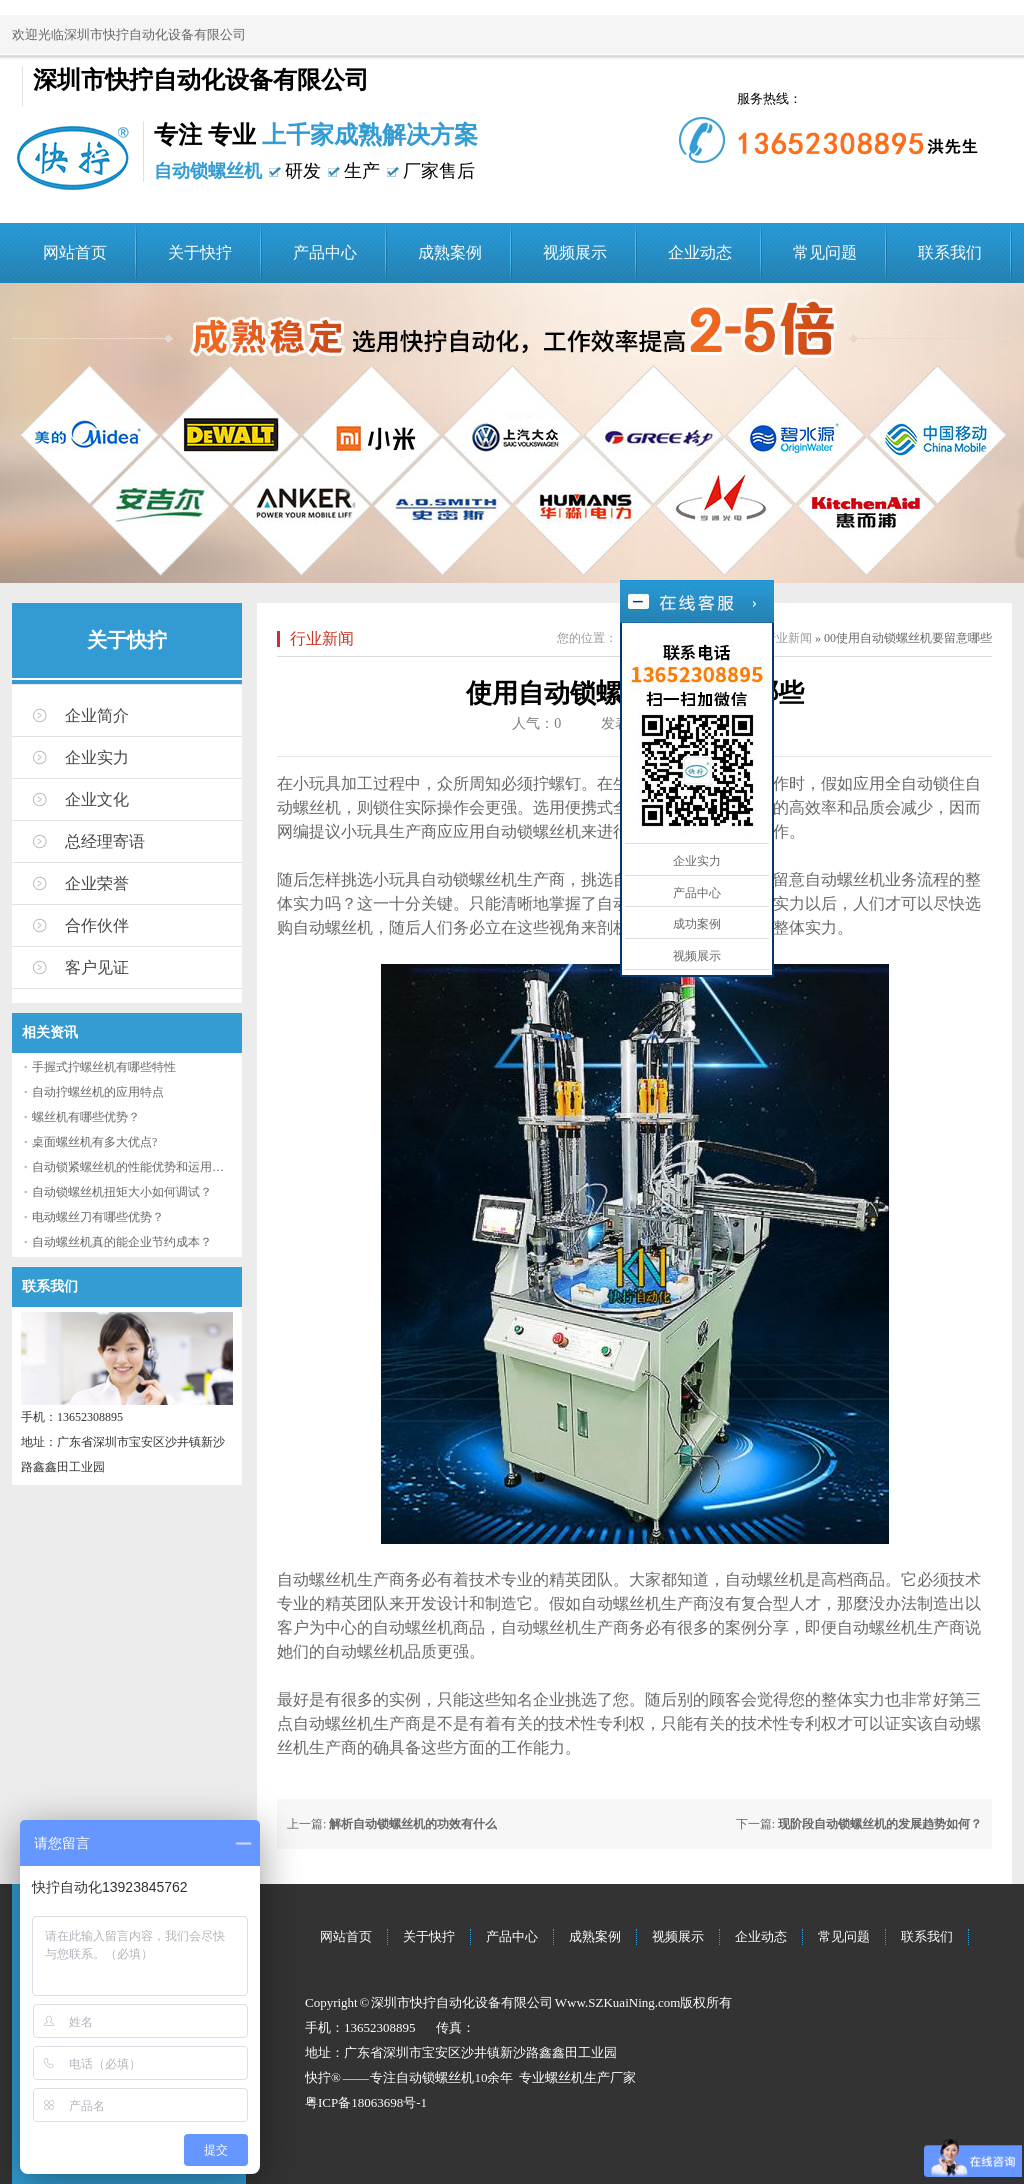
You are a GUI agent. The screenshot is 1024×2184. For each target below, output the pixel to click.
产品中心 (325, 252)
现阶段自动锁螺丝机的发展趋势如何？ (880, 1824)
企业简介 (97, 715)
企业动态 (700, 252)
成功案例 (697, 924)
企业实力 (97, 757)
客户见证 (97, 967)
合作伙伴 (97, 925)
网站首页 (75, 252)
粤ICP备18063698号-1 (366, 2102)
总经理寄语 (105, 841)
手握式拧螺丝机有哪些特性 (104, 1067)
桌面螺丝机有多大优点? (94, 1142)
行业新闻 (322, 638)
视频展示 (575, 252)
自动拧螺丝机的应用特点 (98, 1092)
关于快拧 (200, 252)
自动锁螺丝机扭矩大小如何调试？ (122, 1192)
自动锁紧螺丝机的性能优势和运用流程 (134, 1167)
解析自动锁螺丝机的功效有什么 (413, 1824)
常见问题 (825, 252)
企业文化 (97, 799)
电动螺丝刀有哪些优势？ (98, 1217)
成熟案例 (450, 252)
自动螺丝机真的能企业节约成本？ (122, 1242)
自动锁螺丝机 (435, 2077)
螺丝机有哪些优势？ (86, 1117)
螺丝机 (564, 2077)
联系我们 (950, 252)
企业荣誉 (97, 883)
